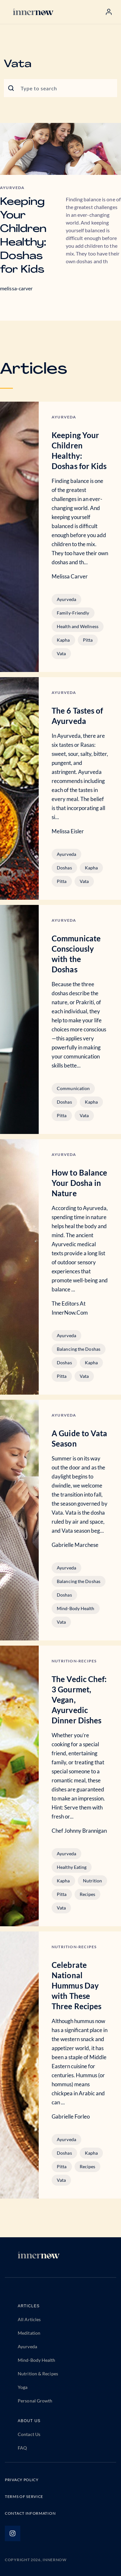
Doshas (64, 867)
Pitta (88, 640)
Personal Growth (35, 2400)
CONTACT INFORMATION (30, 2513)
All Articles (29, 2319)
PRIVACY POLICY (22, 2479)
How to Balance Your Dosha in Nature (79, 1183)
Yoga (22, 2387)
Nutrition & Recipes (38, 2373)
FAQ (22, 2448)
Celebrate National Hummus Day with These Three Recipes (76, 1985)
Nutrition (92, 1880)
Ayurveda (66, 599)
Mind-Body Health (76, 1608)
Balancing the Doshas (78, 1349)
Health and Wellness (77, 626)
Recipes (88, 1894)
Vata (61, 653)
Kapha (63, 640)
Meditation (29, 2333)
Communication (73, 1088)
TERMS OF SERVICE (24, 2496)
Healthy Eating (71, 1867)
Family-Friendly (73, 613)
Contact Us (29, 2434)
